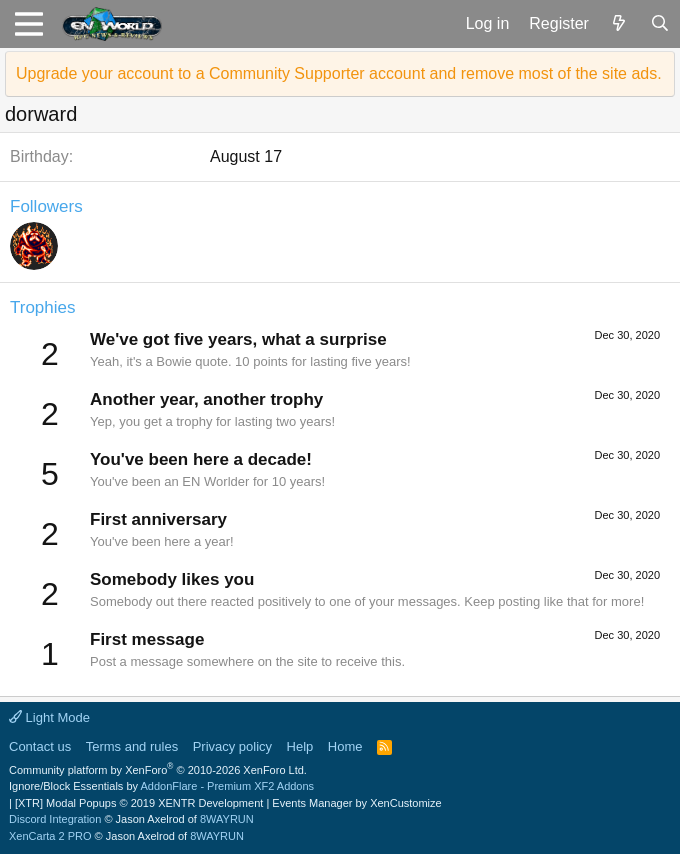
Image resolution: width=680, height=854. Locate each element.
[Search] (659, 24)
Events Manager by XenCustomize (356, 803)
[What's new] (619, 24)
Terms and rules (132, 746)
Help (300, 746)
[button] (28, 24)
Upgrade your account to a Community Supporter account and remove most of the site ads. (339, 73)
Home (345, 746)
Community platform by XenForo (158, 770)
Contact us (40, 746)
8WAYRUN (227, 819)
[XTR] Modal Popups (139, 803)
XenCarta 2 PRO (50, 836)
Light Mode (49, 717)
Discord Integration (55, 819)
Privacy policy (232, 746)
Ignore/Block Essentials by (161, 786)
